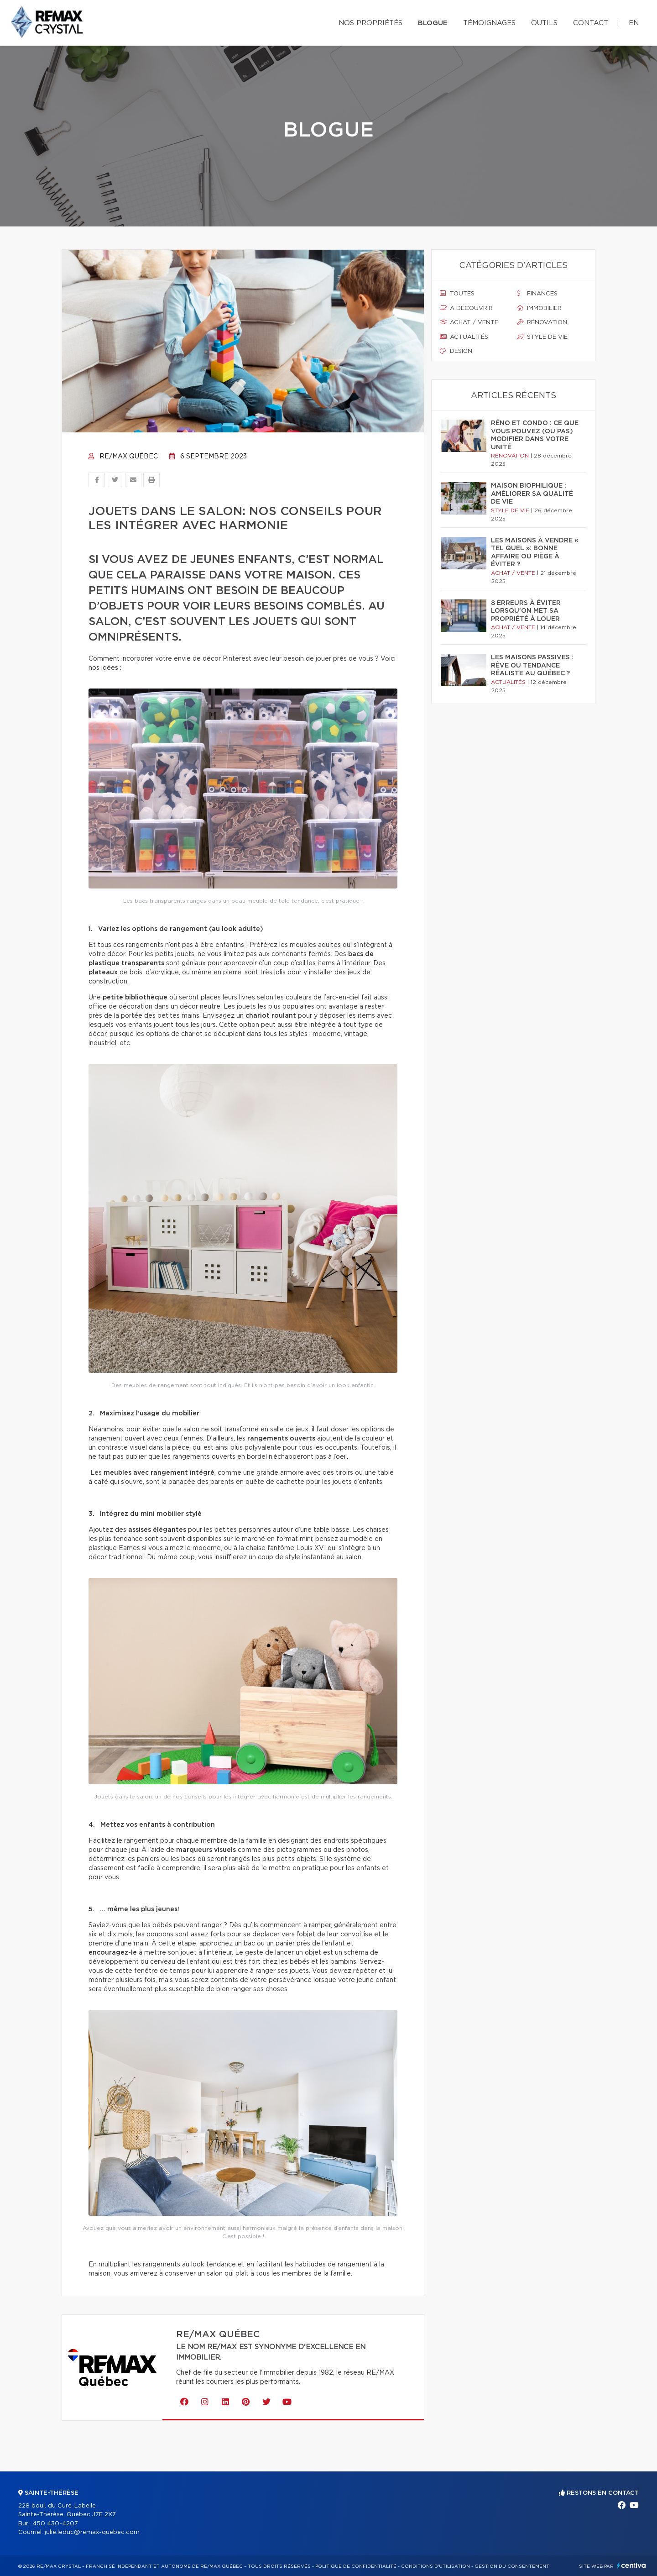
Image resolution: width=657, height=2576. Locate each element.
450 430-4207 (55, 2524)
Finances (537, 293)
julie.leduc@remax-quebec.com (92, 2532)
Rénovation (542, 322)
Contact (590, 23)
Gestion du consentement (511, 2566)
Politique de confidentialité (355, 2566)
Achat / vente (469, 322)
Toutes (457, 293)
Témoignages (489, 23)
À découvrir (466, 308)
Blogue (433, 23)
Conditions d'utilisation (435, 2566)
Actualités (464, 337)
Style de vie (542, 337)
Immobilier (539, 308)
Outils (544, 23)
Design (456, 351)
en (634, 23)
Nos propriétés (370, 23)
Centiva (631, 2565)
